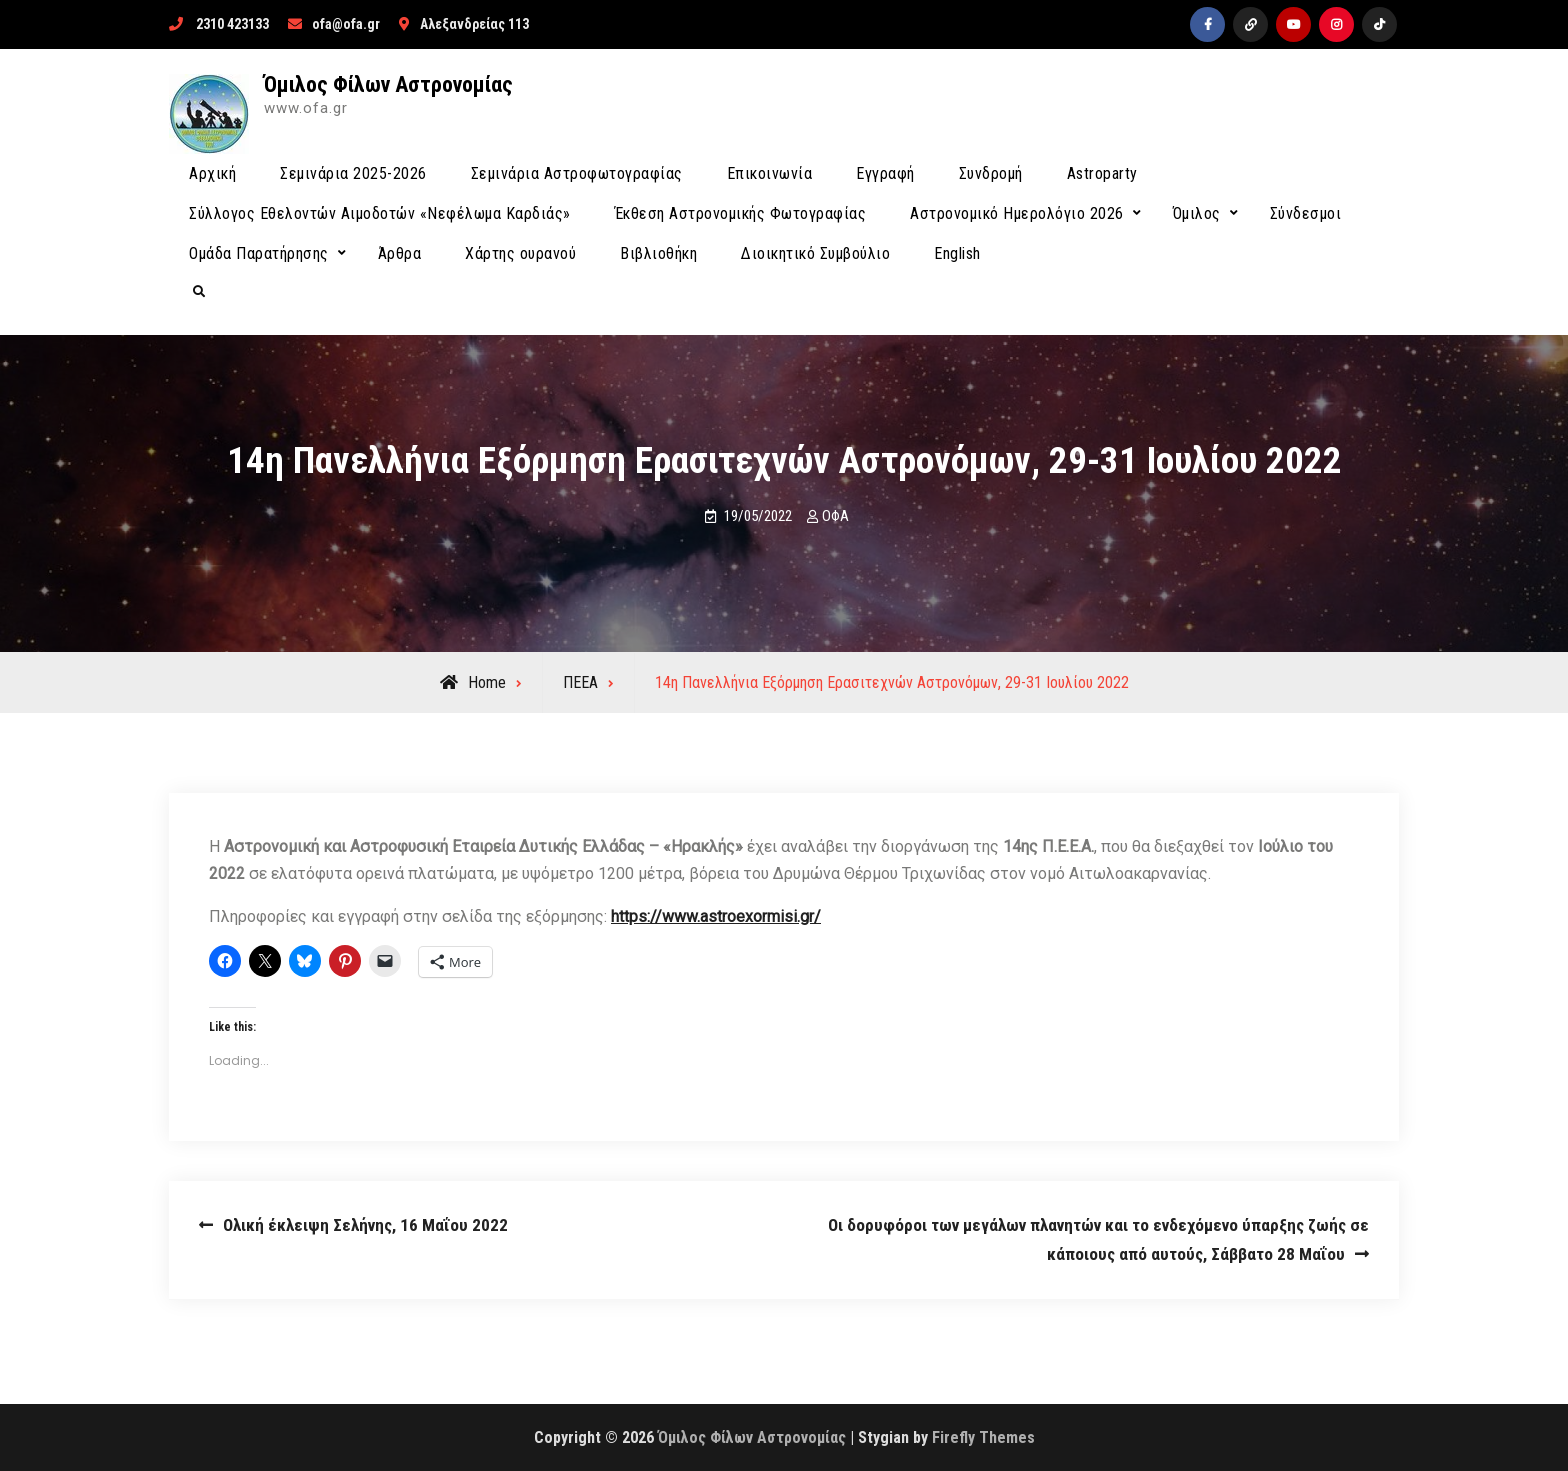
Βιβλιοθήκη (658, 253)
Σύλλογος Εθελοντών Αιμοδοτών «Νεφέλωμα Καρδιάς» (380, 213)
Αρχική (212, 173)
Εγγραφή (885, 173)
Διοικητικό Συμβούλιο (815, 253)
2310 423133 (232, 24)
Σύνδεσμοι (1306, 213)
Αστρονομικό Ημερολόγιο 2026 (1017, 213)
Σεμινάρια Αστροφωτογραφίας (577, 173)
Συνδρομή (991, 173)
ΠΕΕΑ (580, 682)
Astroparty (1102, 173)
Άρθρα (400, 253)
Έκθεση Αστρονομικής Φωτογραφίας (741, 213)
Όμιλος (1197, 213)
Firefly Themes (983, 1437)
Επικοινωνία (770, 173)
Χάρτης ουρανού (520, 253)
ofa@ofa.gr (346, 24)
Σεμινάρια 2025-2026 (353, 173)
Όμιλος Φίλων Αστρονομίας (388, 84)
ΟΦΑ (835, 516)
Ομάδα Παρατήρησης (259, 253)
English (957, 253)
